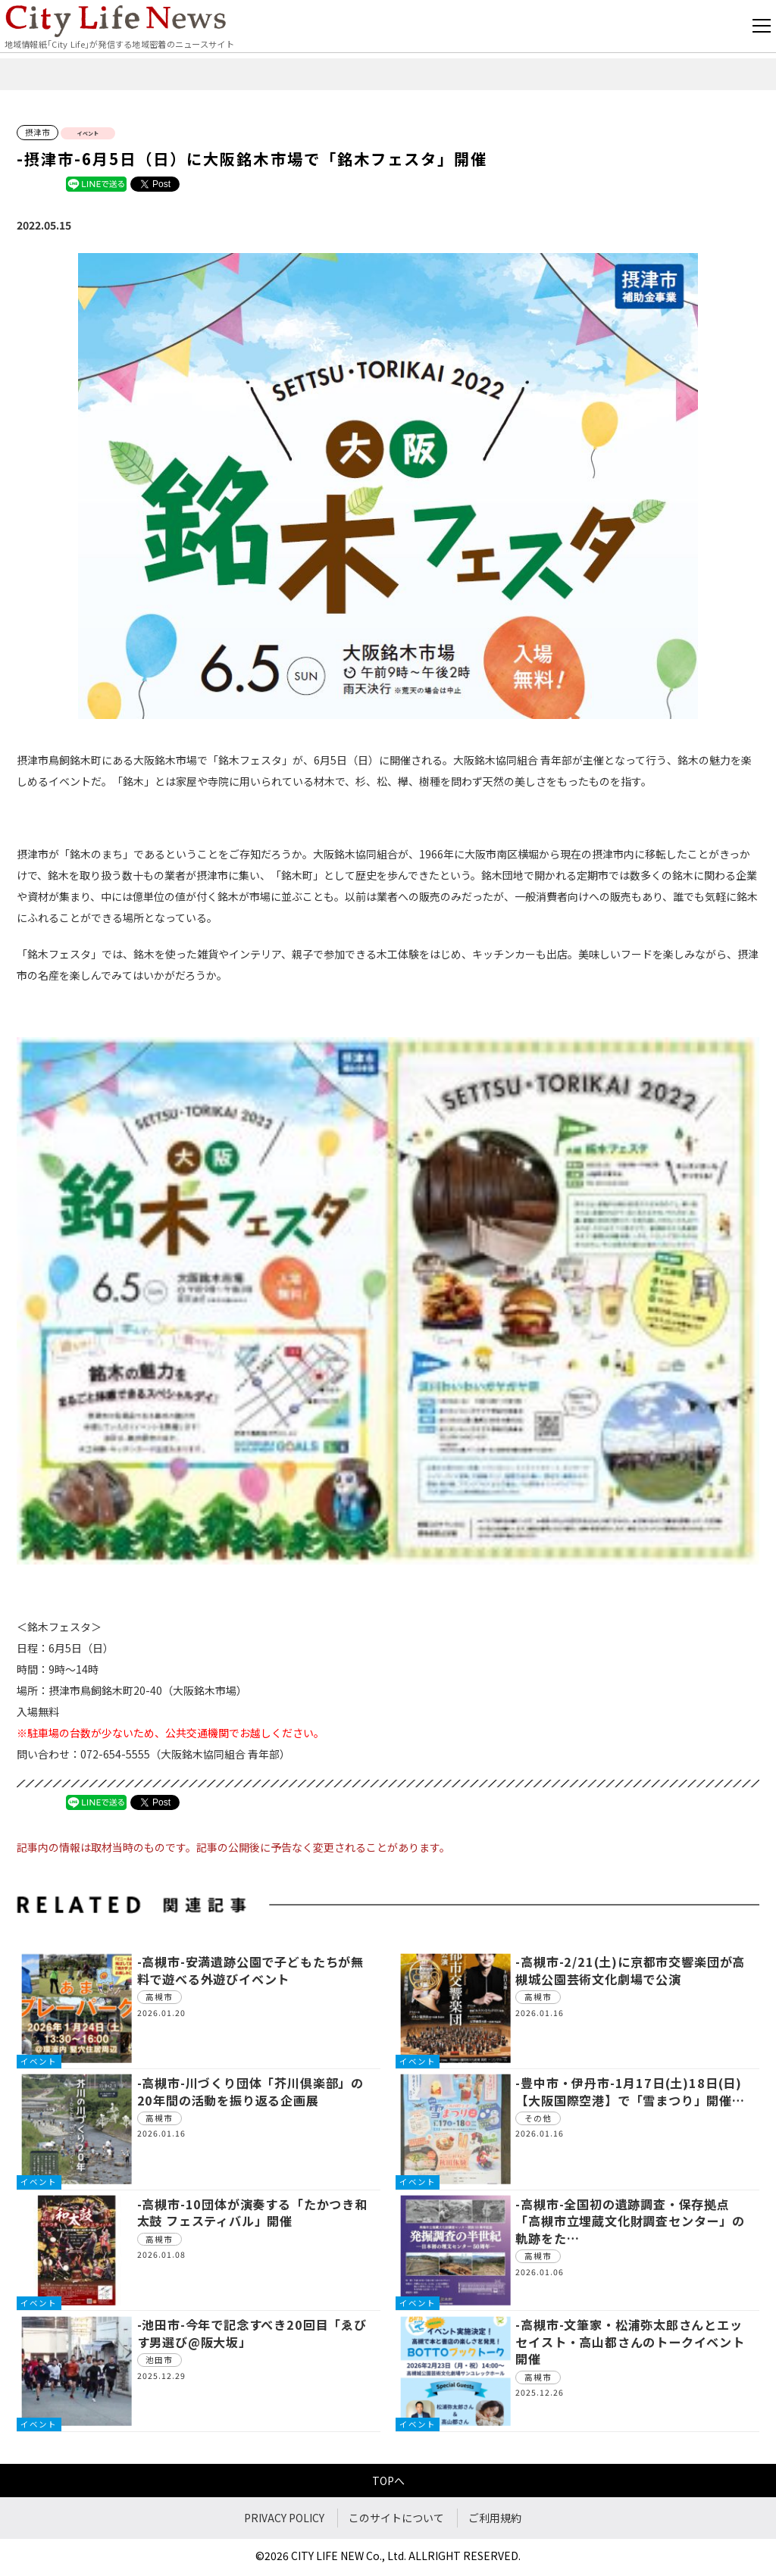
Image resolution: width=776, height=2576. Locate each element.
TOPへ (388, 2480)
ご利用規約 (494, 2517)
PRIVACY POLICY (284, 2517)
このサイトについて (396, 2517)
